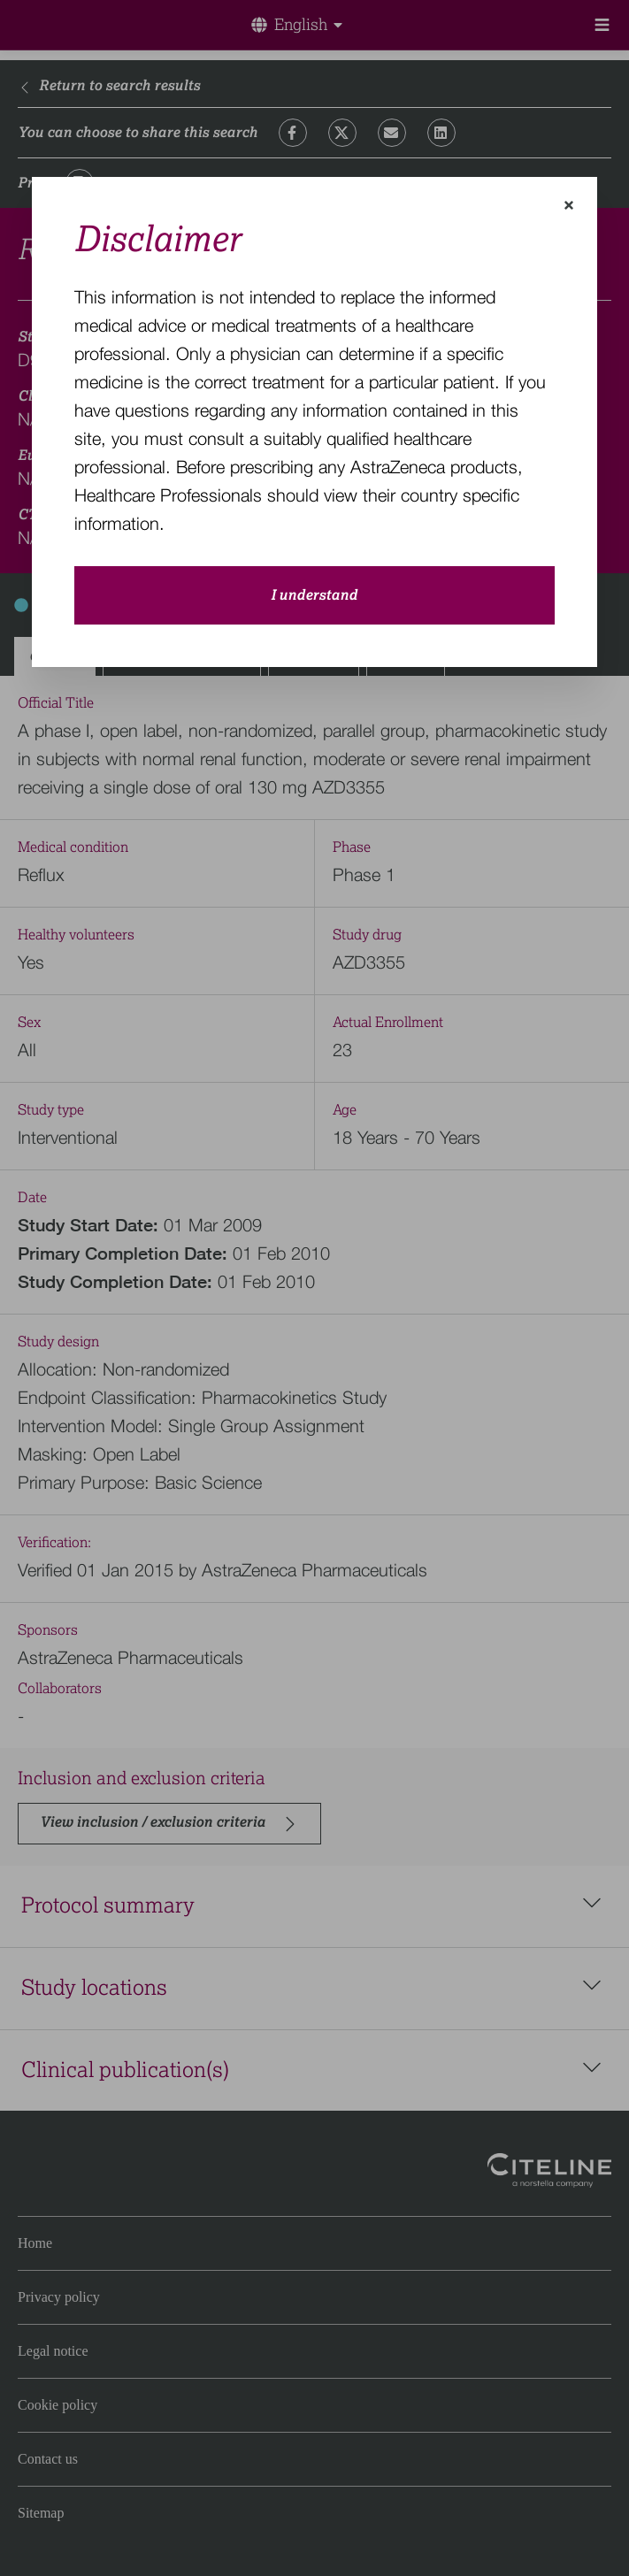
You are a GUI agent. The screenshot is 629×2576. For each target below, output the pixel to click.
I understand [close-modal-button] (314, 595)
